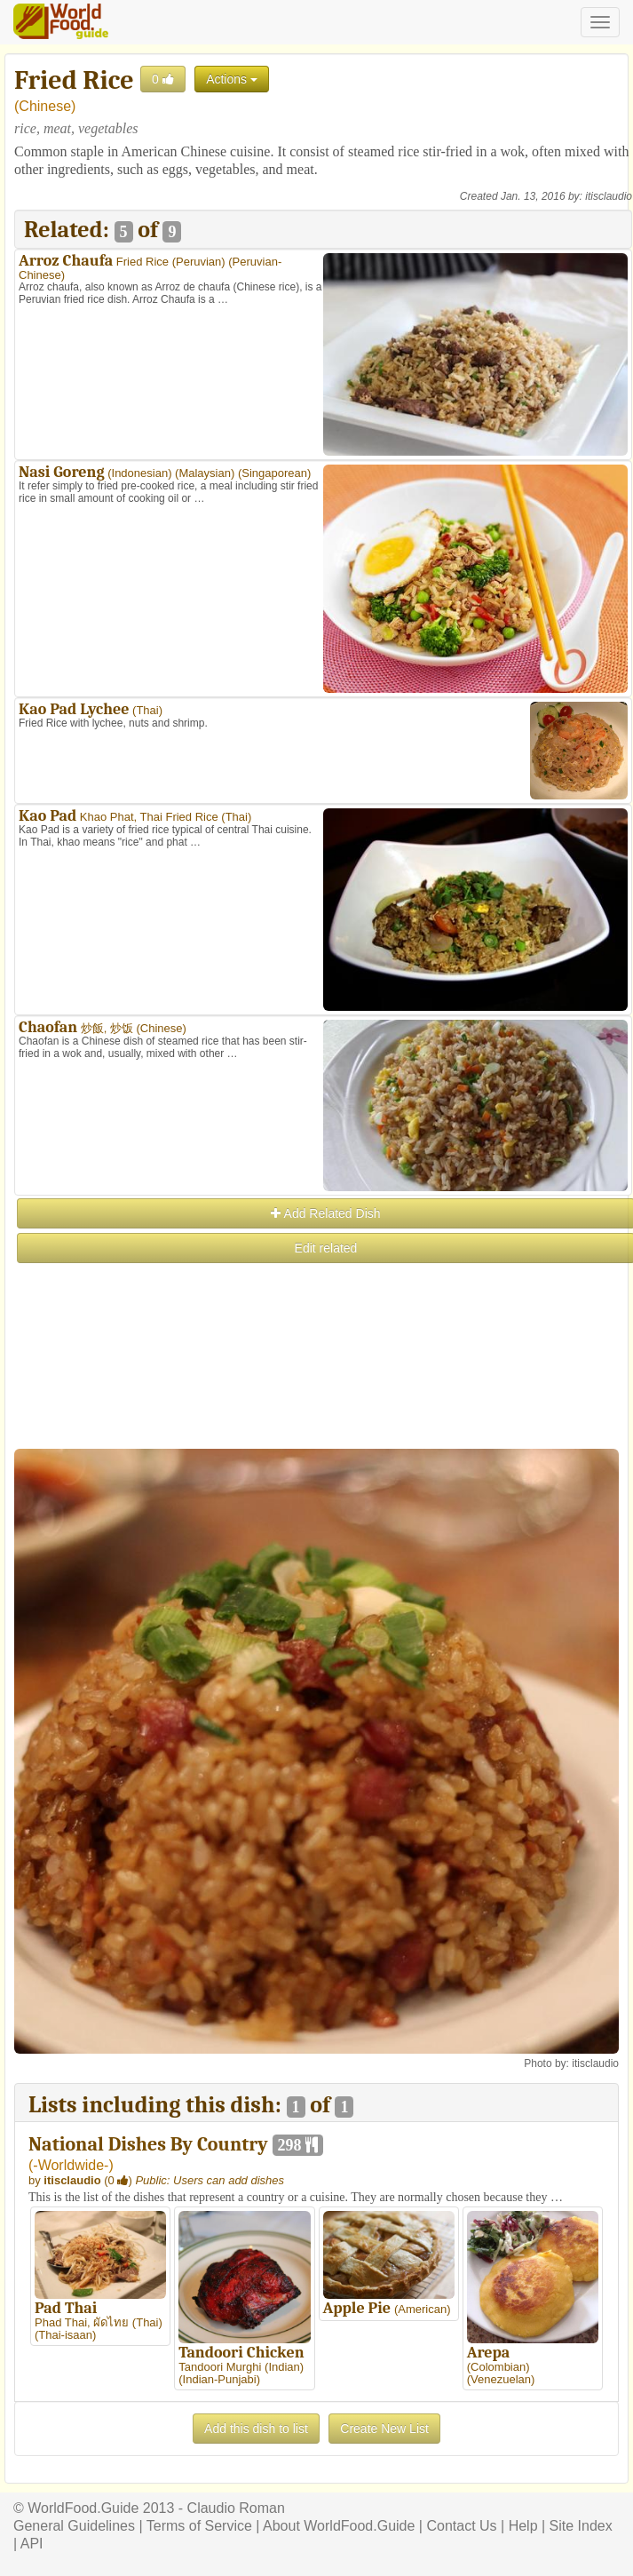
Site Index (581, 2525)
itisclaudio (608, 196)
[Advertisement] (322, 1390)
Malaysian (204, 473)
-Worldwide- (70, 2165)
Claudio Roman (236, 2508)
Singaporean (274, 473)
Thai (147, 710)
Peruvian (198, 261)
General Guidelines (74, 2525)
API (32, 2543)
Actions (231, 79)
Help (523, 2525)
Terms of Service (199, 2525)
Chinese (45, 106)
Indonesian (140, 473)
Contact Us (461, 2525)
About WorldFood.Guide (339, 2525)
